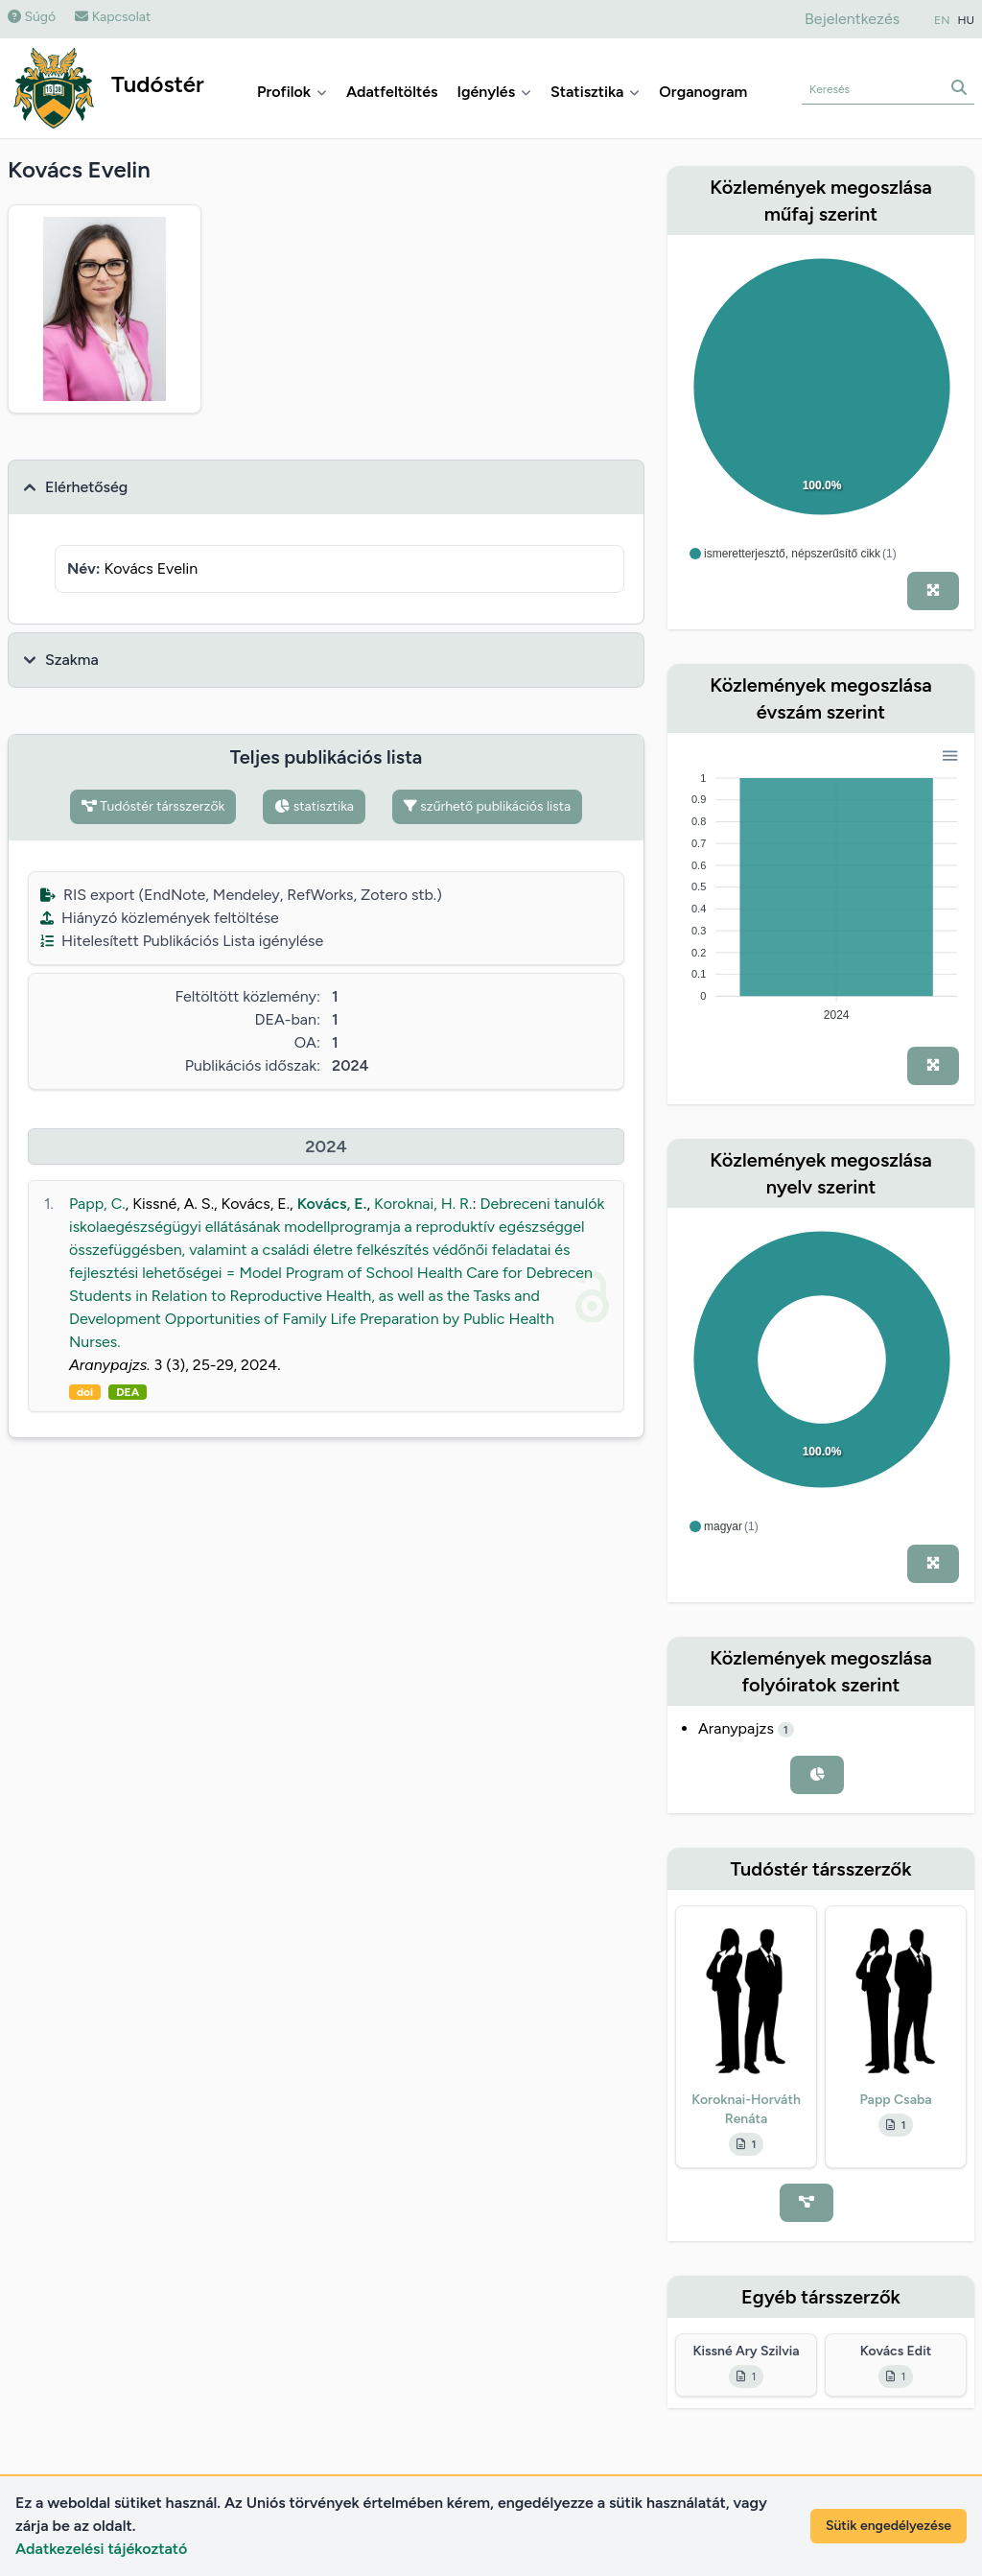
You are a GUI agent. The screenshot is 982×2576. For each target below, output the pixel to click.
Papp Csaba (895, 2100)
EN (941, 20)
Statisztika (595, 92)
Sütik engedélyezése (888, 2525)
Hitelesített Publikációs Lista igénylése (181, 941)
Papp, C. (97, 1203)
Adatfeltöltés (392, 92)
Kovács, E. (332, 1203)
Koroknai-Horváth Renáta (746, 2109)
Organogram (703, 92)
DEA (127, 1392)
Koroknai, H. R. (423, 1203)
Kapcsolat (113, 17)
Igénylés (493, 92)
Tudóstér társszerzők (153, 806)
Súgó (32, 17)
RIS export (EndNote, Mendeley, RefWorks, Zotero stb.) (241, 895)
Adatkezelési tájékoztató (101, 2549)
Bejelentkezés (852, 19)
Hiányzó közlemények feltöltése (159, 918)
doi (85, 1392)
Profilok (292, 92)
